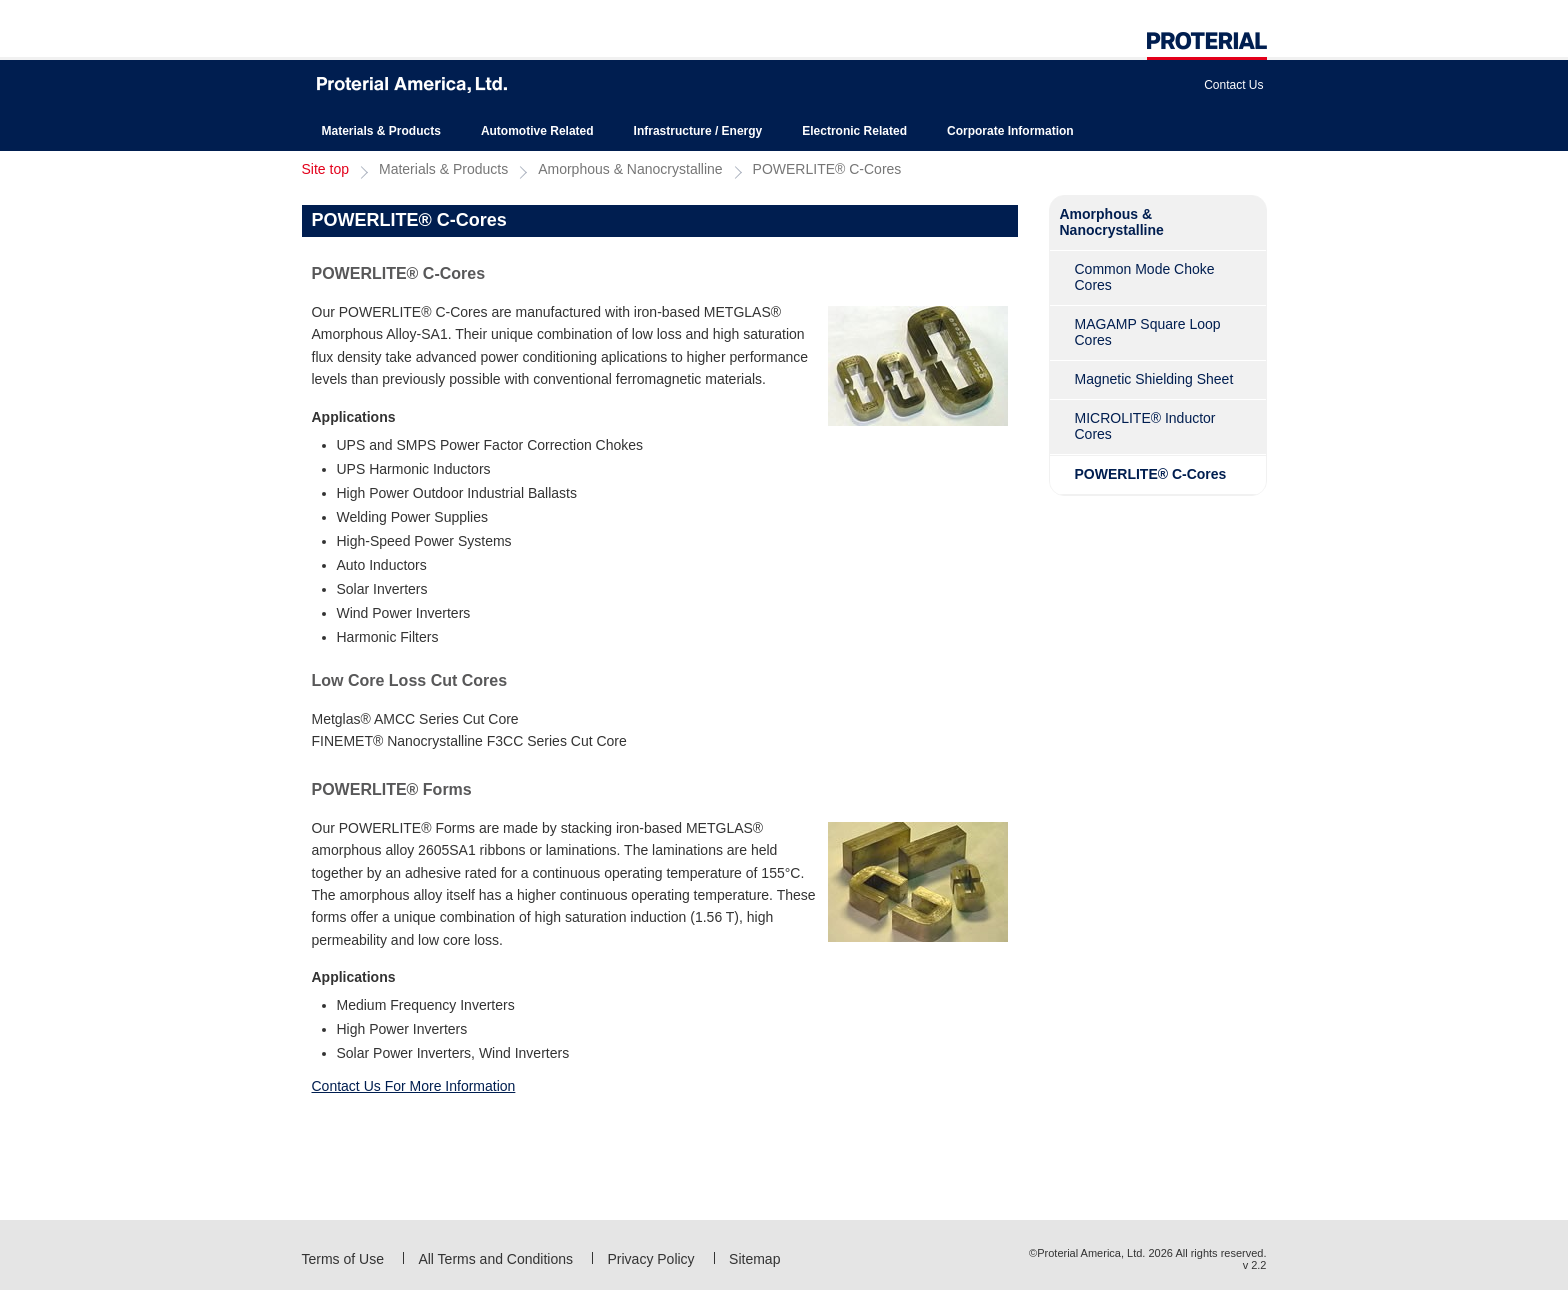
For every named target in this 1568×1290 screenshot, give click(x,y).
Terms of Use (343, 1259)
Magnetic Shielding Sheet (1154, 379)
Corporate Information (1010, 131)
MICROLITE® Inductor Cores (1145, 426)
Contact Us (1233, 85)
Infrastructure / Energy (698, 131)
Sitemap (754, 1259)
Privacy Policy (650, 1259)
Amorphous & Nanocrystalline (630, 169)
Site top (325, 169)
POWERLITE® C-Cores (827, 169)
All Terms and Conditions (495, 1259)
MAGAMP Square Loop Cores (1148, 332)
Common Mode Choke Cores (1145, 277)
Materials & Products (381, 131)
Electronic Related (854, 131)
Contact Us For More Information (414, 1086)
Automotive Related (537, 131)
